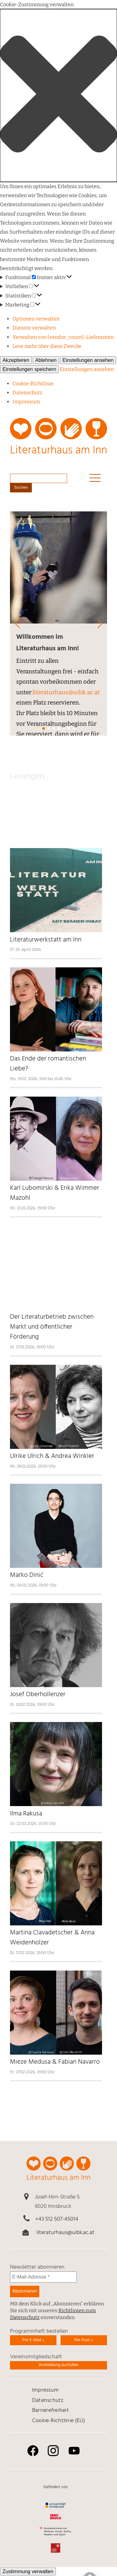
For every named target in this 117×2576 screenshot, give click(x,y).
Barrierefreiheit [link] (50, 2410)
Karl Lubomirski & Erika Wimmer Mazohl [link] (54, 1193)
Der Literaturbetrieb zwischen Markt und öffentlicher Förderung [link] (52, 1327)
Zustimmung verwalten (27, 2571)
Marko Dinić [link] (26, 1575)
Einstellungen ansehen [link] (87, 369)
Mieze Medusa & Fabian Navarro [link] (55, 2062)
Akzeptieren (15, 360)
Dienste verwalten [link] (34, 328)
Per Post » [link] (83, 2340)
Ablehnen (46, 360)
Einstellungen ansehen (88, 360)
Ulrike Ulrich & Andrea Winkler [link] (52, 1456)
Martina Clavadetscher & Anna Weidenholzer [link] (52, 1938)
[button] (58, 95)
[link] (58, 440)
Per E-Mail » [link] (33, 2340)
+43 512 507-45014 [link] (56, 2219)
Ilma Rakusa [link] (26, 1814)
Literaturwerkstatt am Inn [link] (46, 940)
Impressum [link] (26, 402)
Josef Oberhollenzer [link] (38, 1694)
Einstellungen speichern (29, 369)
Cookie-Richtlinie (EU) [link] (58, 2420)
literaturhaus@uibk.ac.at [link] (66, 692)
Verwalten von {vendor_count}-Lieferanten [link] (63, 337)
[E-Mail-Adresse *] (43, 2277)
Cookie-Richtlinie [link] (33, 384)
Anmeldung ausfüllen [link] (59, 2365)
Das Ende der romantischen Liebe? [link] (48, 1064)
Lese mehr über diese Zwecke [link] (46, 346)
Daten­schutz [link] (27, 393)
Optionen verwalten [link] (36, 319)
